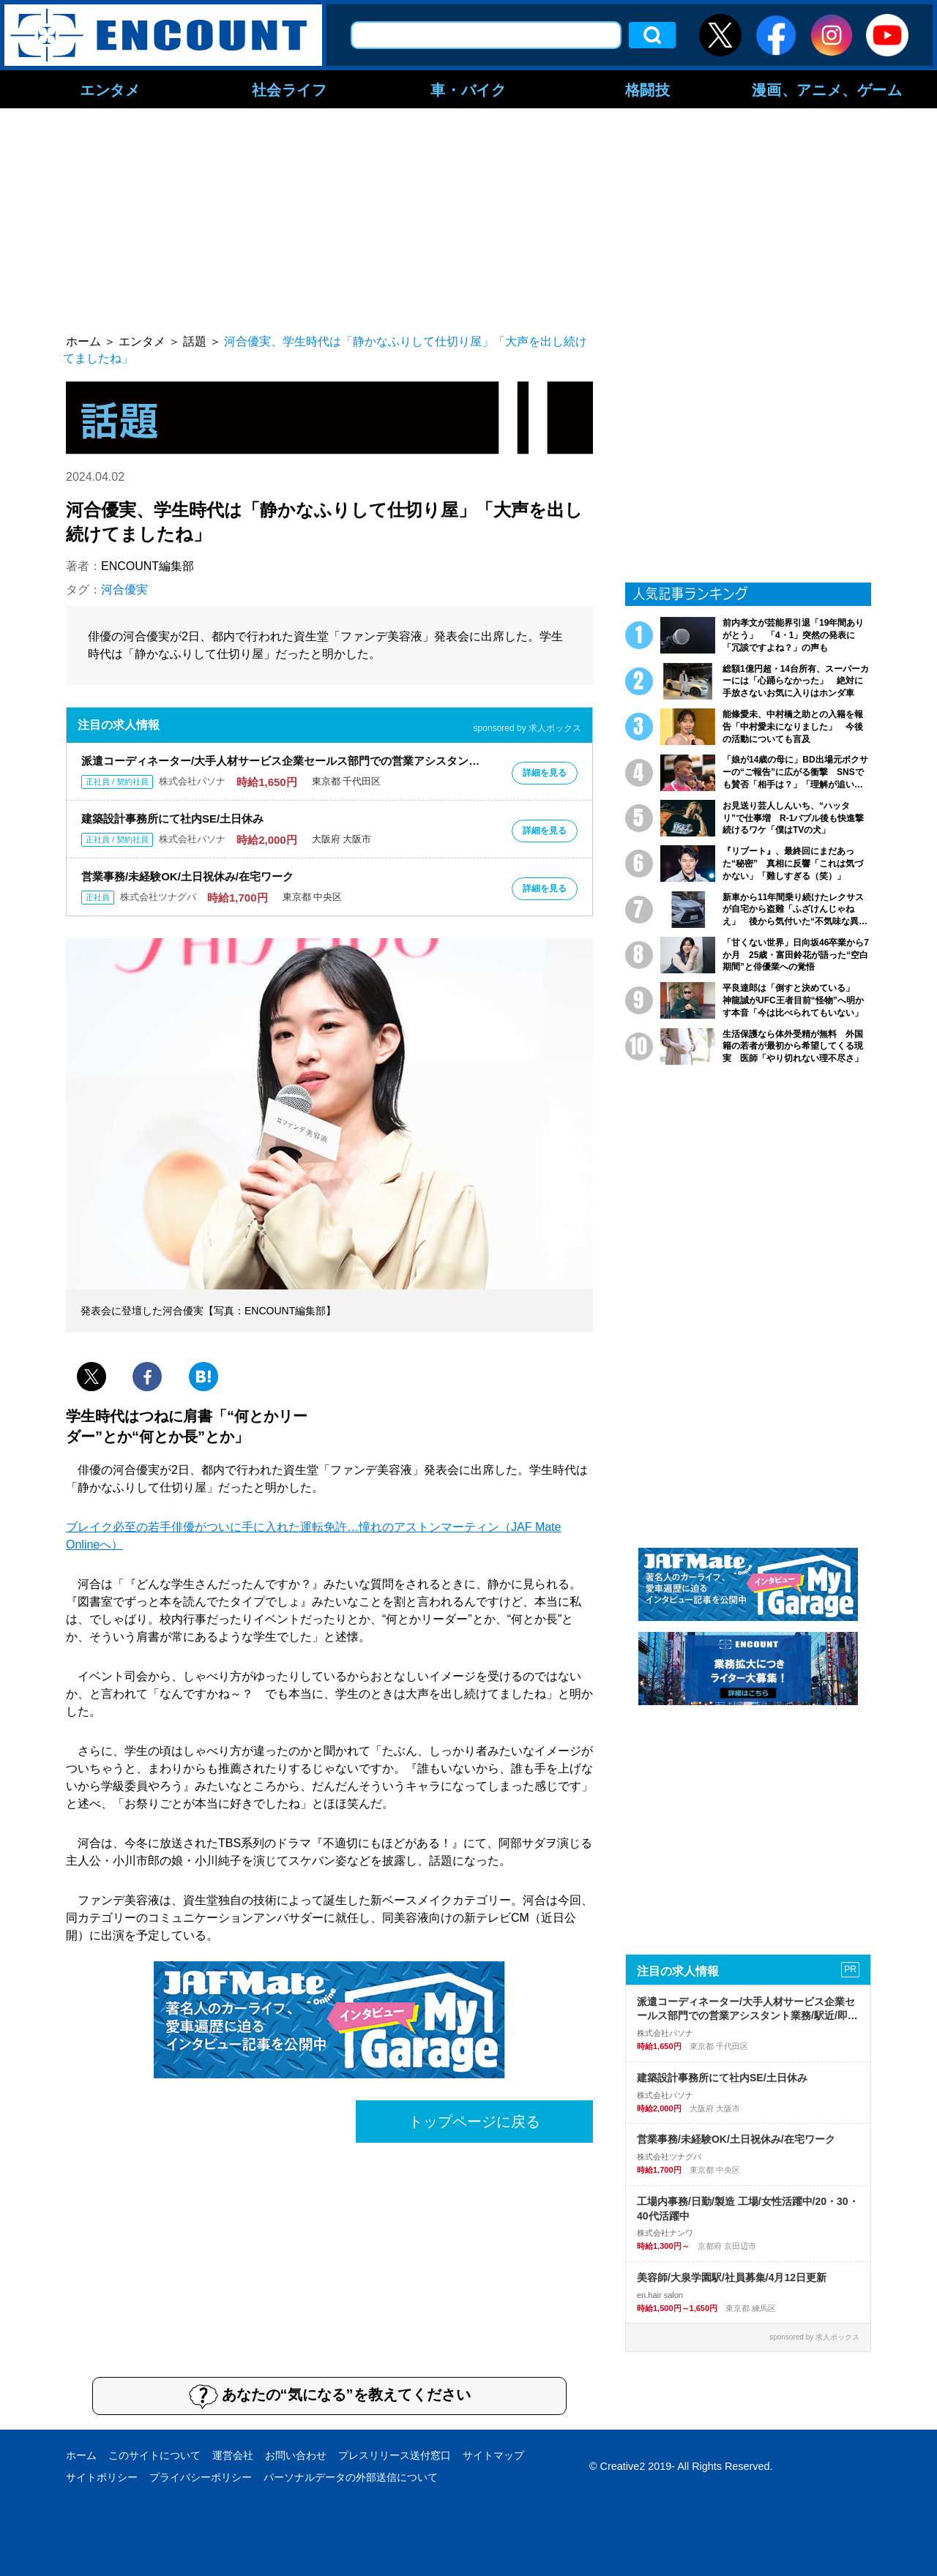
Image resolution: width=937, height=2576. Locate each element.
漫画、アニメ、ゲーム (827, 89)
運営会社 (232, 2455)
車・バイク (468, 89)
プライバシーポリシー (200, 2477)
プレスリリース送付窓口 (394, 2455)
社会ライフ (289, 89)
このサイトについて (154, 2455)
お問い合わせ (295, 2455)
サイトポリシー (102, 2477)
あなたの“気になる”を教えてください (330, 2396)
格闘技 (648, 89)
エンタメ (110, 89)
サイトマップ (493, 2455)
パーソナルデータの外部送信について (351, 2477)
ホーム (81, 2455)
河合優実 (124, 589)
